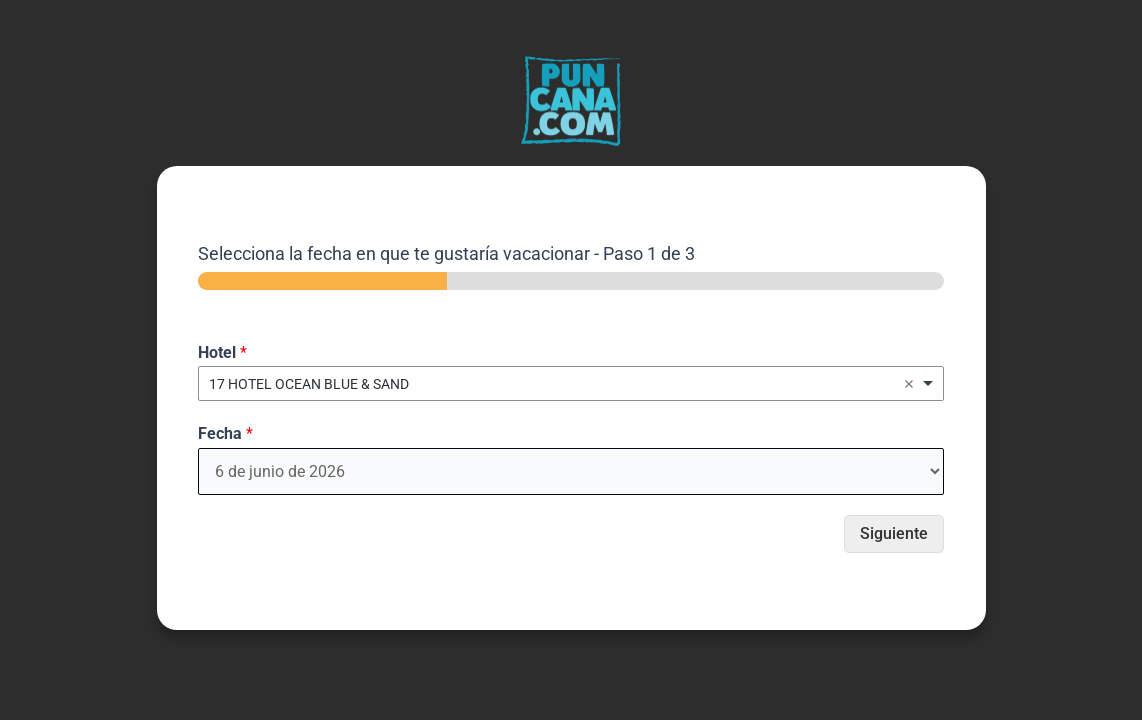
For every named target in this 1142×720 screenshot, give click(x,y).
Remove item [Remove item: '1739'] (909, 384)
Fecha (225, 433)
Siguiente (894, 533)
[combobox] (571, 383)
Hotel (222, 352)
